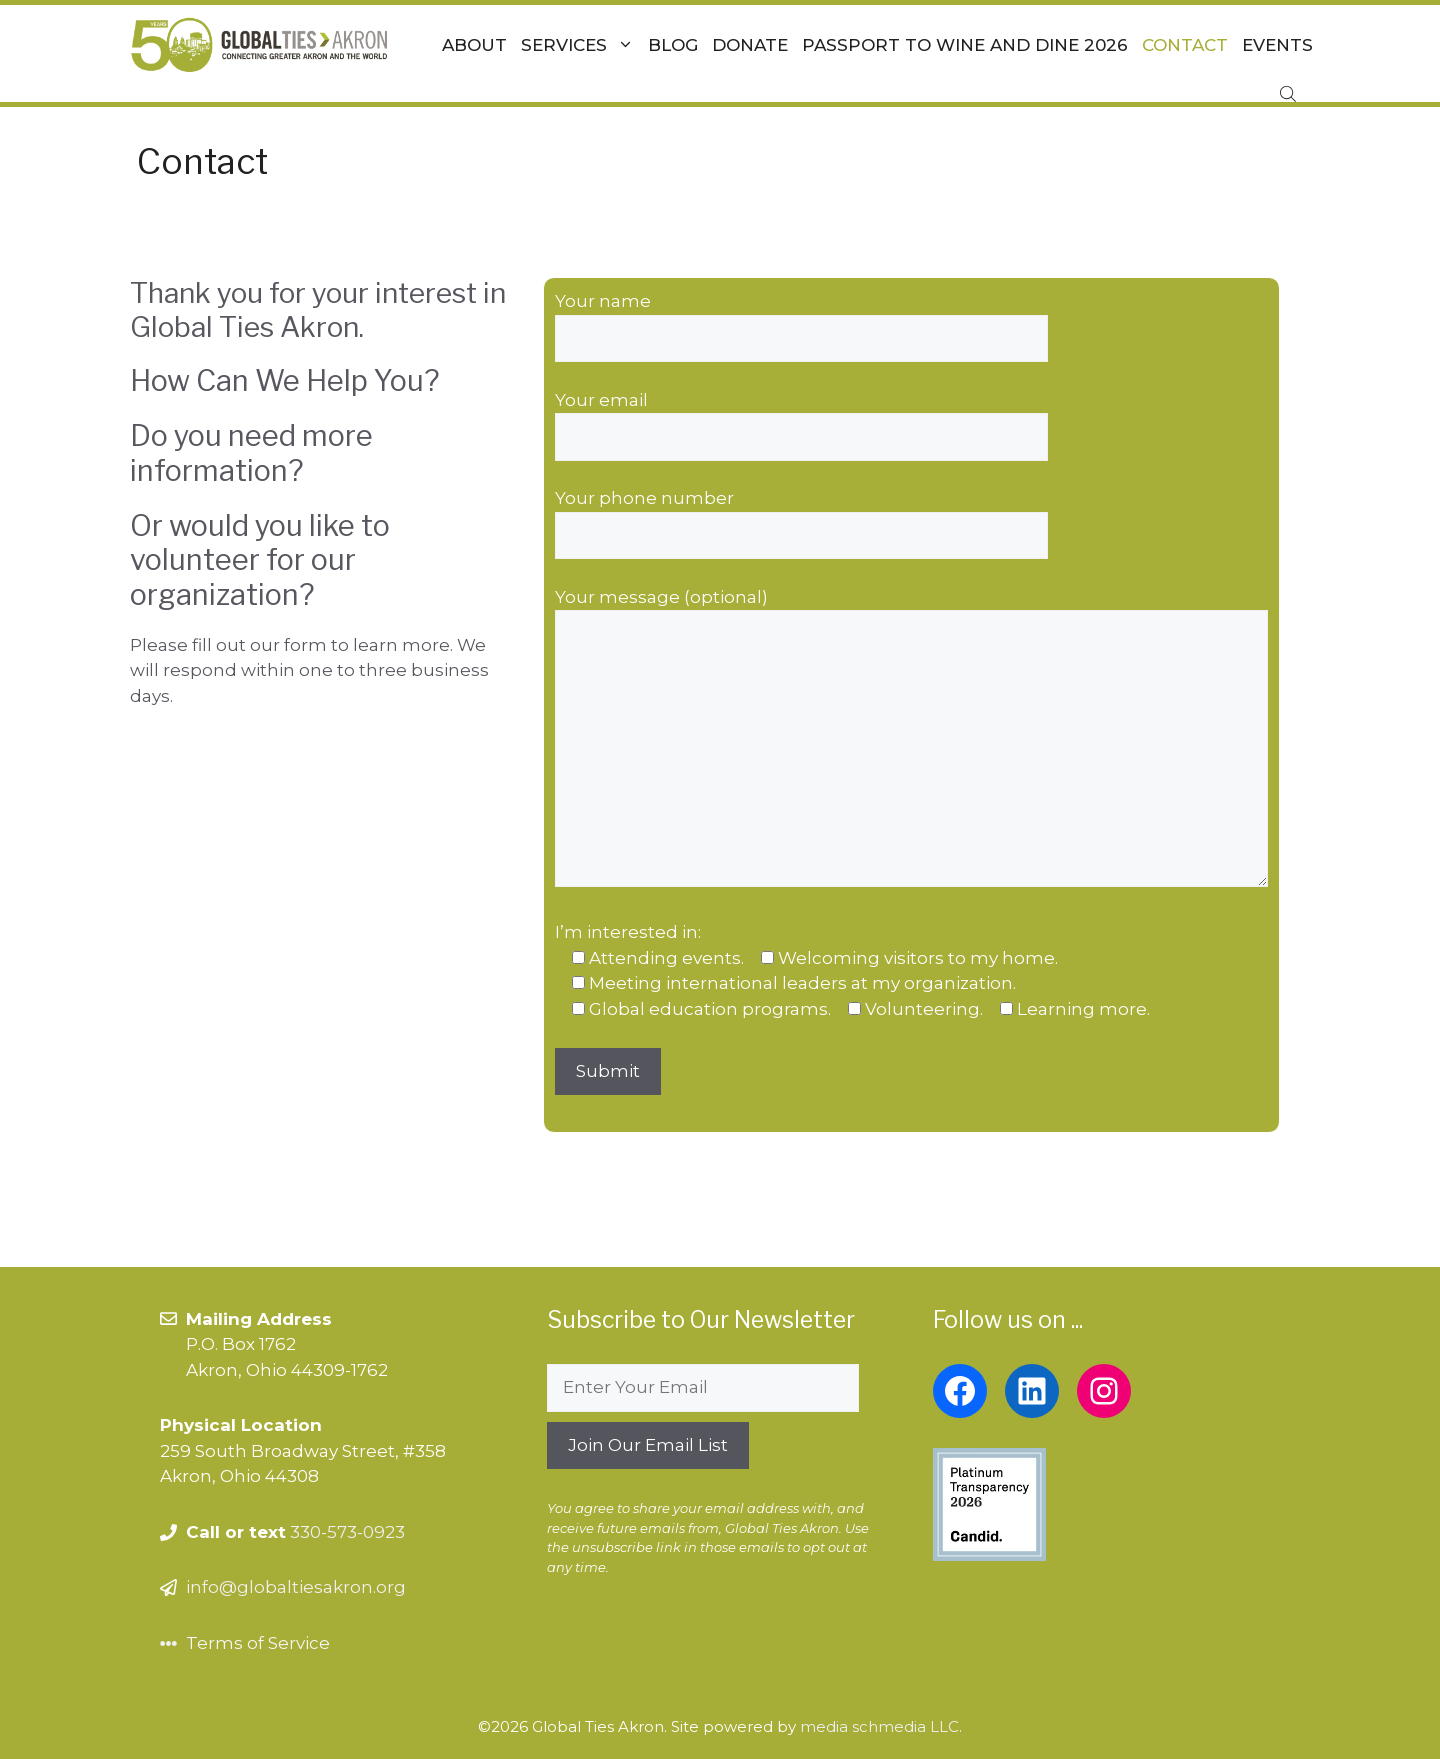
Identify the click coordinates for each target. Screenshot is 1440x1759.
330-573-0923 (347, 1532)
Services (581, 45)
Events (1277, 45)
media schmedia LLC (879, 1726)
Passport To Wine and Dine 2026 (965, 45)
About (474, 45)
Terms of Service (258, 1643)
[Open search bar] (1290, 93)
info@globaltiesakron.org (296, 1587)
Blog (673, 45)
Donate (750, 45)
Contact (1185, 45)
